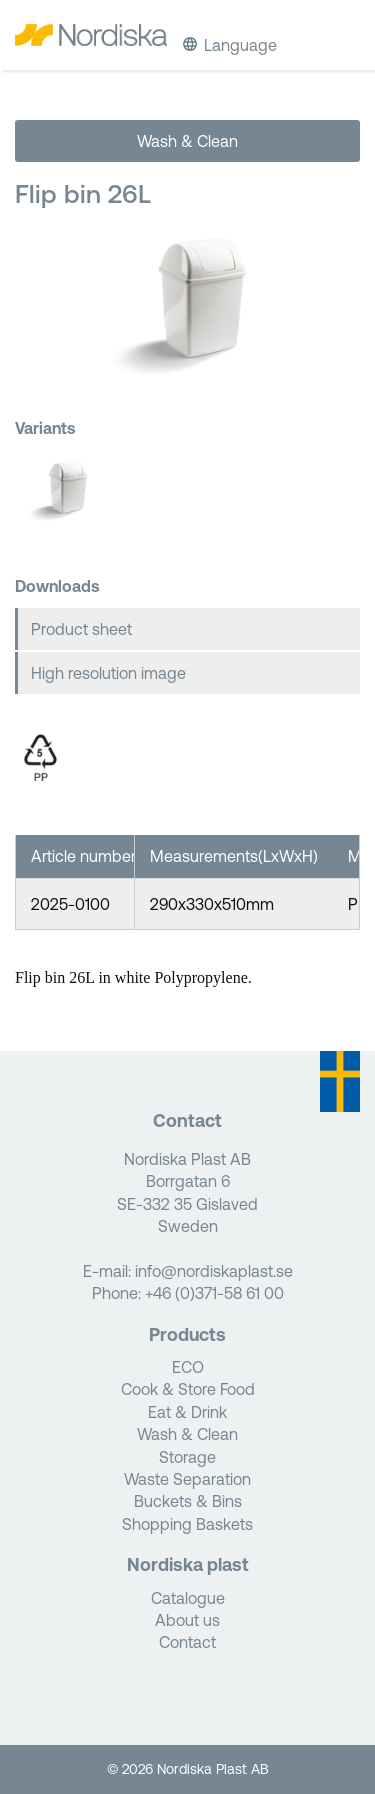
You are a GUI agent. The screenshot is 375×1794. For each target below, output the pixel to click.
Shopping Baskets (187, 1524)
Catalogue (188, 1598)
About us (187, 1620)
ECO (188, 1367)
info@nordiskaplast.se (214, 1271)
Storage (187, 1457)
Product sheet (81, 629)
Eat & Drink (187, 1412)
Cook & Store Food (188, 1389)
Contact (187, 1642)
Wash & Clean (187, 141)
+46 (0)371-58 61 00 (214, 1293)
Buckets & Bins (188, 1501)
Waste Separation (187, 1479)
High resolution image (108, 673)
